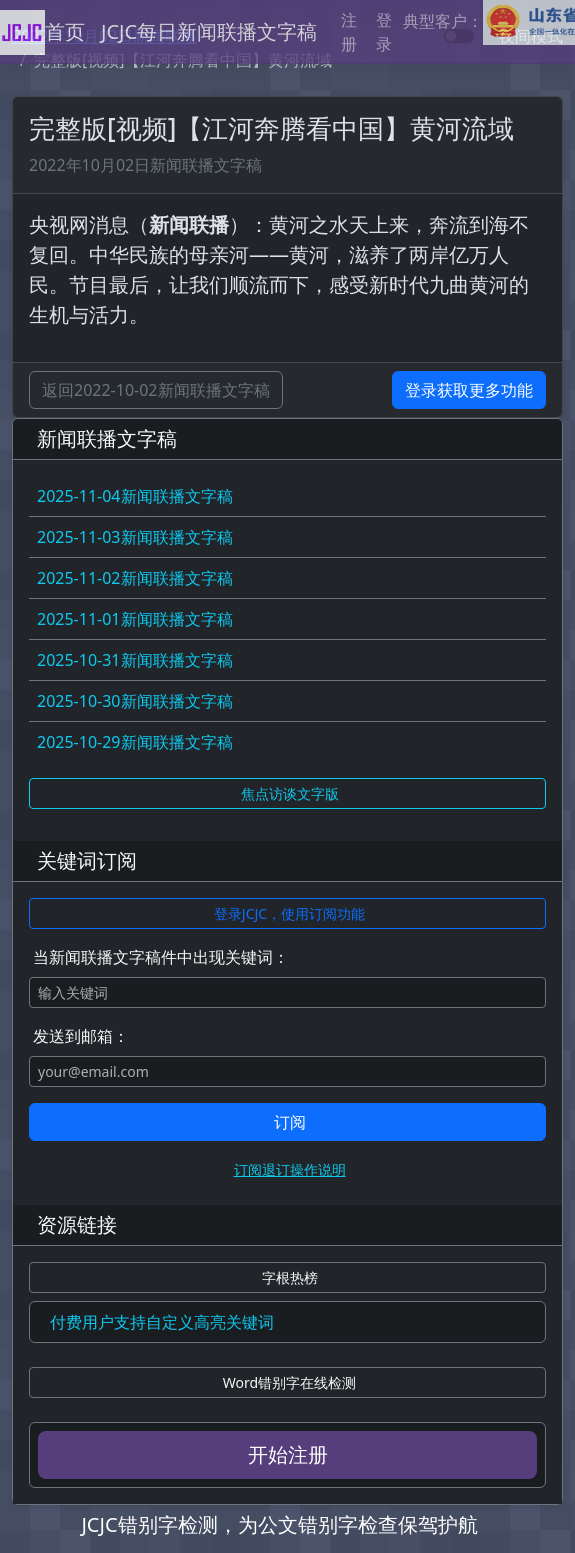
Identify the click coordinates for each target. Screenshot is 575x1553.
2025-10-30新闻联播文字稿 (135, 701)
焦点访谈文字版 (290, 793)
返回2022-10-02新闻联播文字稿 (156, 390)
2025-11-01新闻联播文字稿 (135, 619)
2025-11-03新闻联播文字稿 (135, 537)
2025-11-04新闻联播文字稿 (135, 496)
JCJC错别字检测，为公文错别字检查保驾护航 (279, 1524)
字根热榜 (290, 1277)
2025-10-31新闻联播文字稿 (135, 660)
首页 (65, 31)
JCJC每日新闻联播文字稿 (209, 31)
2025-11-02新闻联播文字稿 (135, 578)
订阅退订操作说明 (290, 1169)
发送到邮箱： (81, 1036)
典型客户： (489, 22)
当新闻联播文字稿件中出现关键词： (161, 957)
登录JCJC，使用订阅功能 (289, 913)
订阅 (290, 1122)
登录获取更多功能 (469, 390)
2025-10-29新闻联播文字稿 (135, 742)
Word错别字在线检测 (289, 1382)
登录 (384, 32)
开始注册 (288, 1454)
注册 (349, 32)
